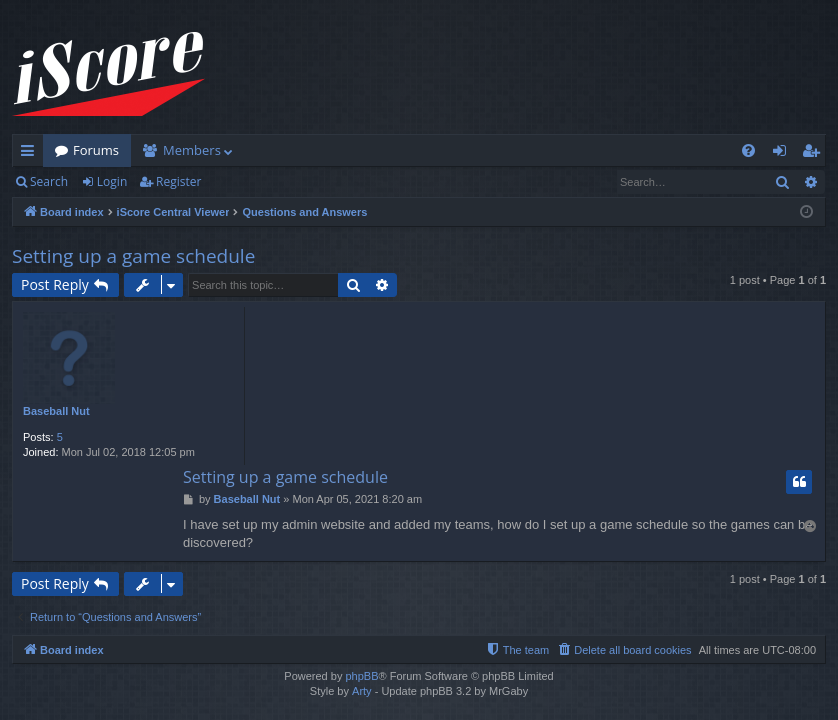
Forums (96, 150)
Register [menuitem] (815, 154)
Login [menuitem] (783, 154)
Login (112, 181)
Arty (362, 691)
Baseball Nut (56, 411)
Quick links (31, 154)
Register (178, 181)
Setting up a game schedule (133, 256)
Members (192, 150)
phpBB (361, 676)
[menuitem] (748, 150)
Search (49, 181)
